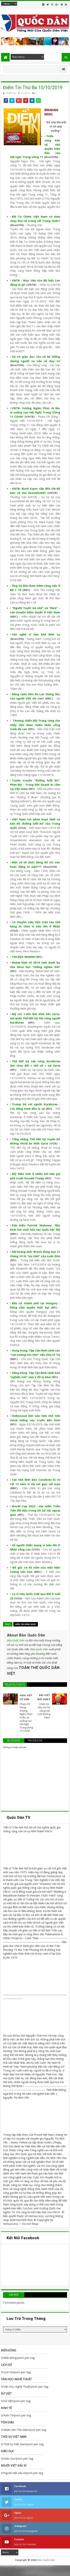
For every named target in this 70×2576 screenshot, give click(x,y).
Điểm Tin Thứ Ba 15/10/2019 (33, 87)
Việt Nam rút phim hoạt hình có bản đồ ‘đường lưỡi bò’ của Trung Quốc (35, 823)
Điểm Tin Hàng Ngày (25, 1624)
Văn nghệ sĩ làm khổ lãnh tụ (36, 634)
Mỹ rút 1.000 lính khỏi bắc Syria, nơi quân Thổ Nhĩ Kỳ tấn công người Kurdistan (35, 1018)
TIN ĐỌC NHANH (23, 957)
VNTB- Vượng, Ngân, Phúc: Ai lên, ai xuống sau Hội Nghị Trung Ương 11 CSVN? (35, 412)
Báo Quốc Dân (16, 1640)
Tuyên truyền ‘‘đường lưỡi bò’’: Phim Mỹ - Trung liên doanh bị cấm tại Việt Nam (35, 784)
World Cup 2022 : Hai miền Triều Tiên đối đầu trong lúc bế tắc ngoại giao (35, 1510)
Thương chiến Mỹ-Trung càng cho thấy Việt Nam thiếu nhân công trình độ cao (35, 725)
